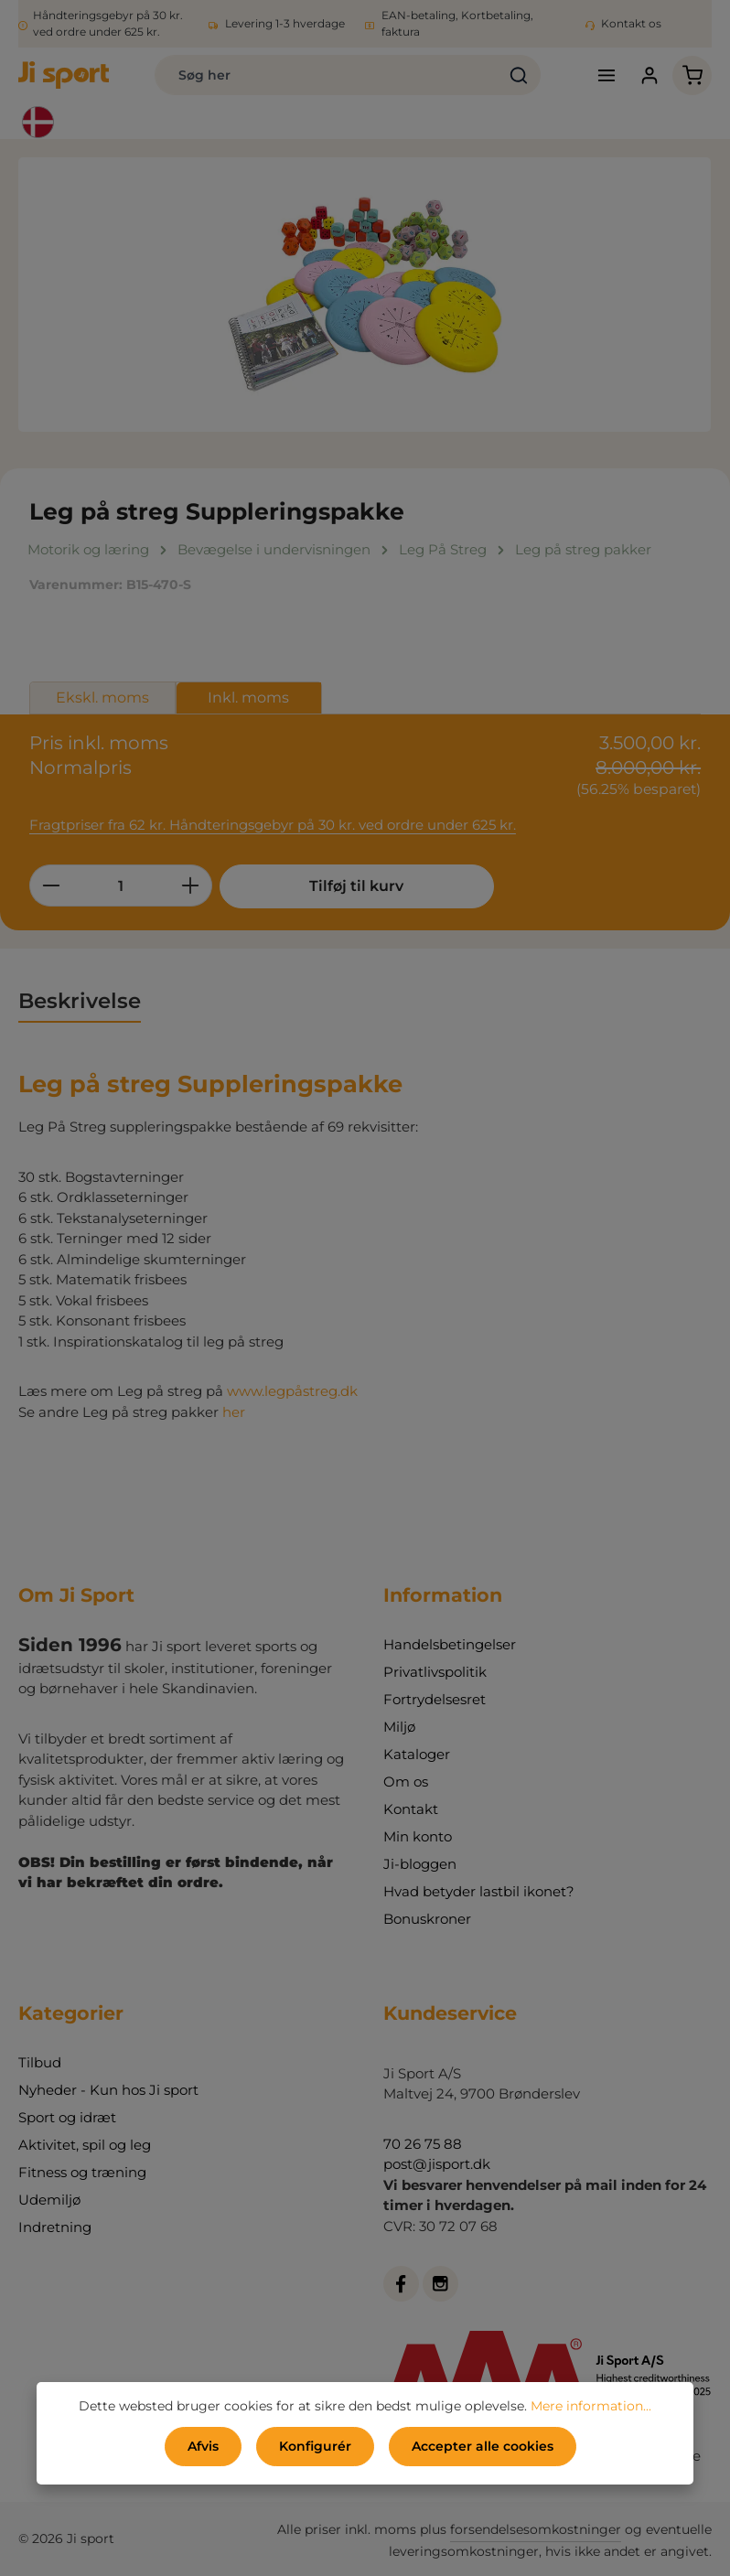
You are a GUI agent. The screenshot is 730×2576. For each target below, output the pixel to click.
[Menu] (606, 75)
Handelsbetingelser (449, 1644)
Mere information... (591, 2406)
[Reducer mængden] (50, 885)
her (233, 1412)
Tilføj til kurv (356, 886)
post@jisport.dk (436, 2164)
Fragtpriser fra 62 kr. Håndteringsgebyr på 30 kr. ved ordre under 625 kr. (272, 824)
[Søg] (519, 75)
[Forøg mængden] (190, 885)
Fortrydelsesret (434, 1699)
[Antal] (120, 885)
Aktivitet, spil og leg (84, 2144)
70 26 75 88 (422, 2143)
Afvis (203, 2446)
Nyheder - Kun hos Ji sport (108, 2089)
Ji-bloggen (419, 1864)
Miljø (399, 1726)
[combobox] (327, 75)
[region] (365, 294)
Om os (405, 1781)
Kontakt (410, 1809)
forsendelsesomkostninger (535, 2529)
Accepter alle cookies (482, 2446)
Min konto (417, 1836)
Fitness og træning (82, 2172)
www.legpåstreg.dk (292, 1391)
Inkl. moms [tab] (248, 697)
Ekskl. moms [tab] (102, 697)
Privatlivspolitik (435, 1671)
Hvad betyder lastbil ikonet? (478, 1891)
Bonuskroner (427, 1918)
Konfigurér (315, 2446)
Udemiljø (49, 2199)
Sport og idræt (67, 2117)
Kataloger (416, 1754)
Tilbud (39, 2062)
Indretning (54, 2227)
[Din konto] (649, 75)
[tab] (79, 1002)
